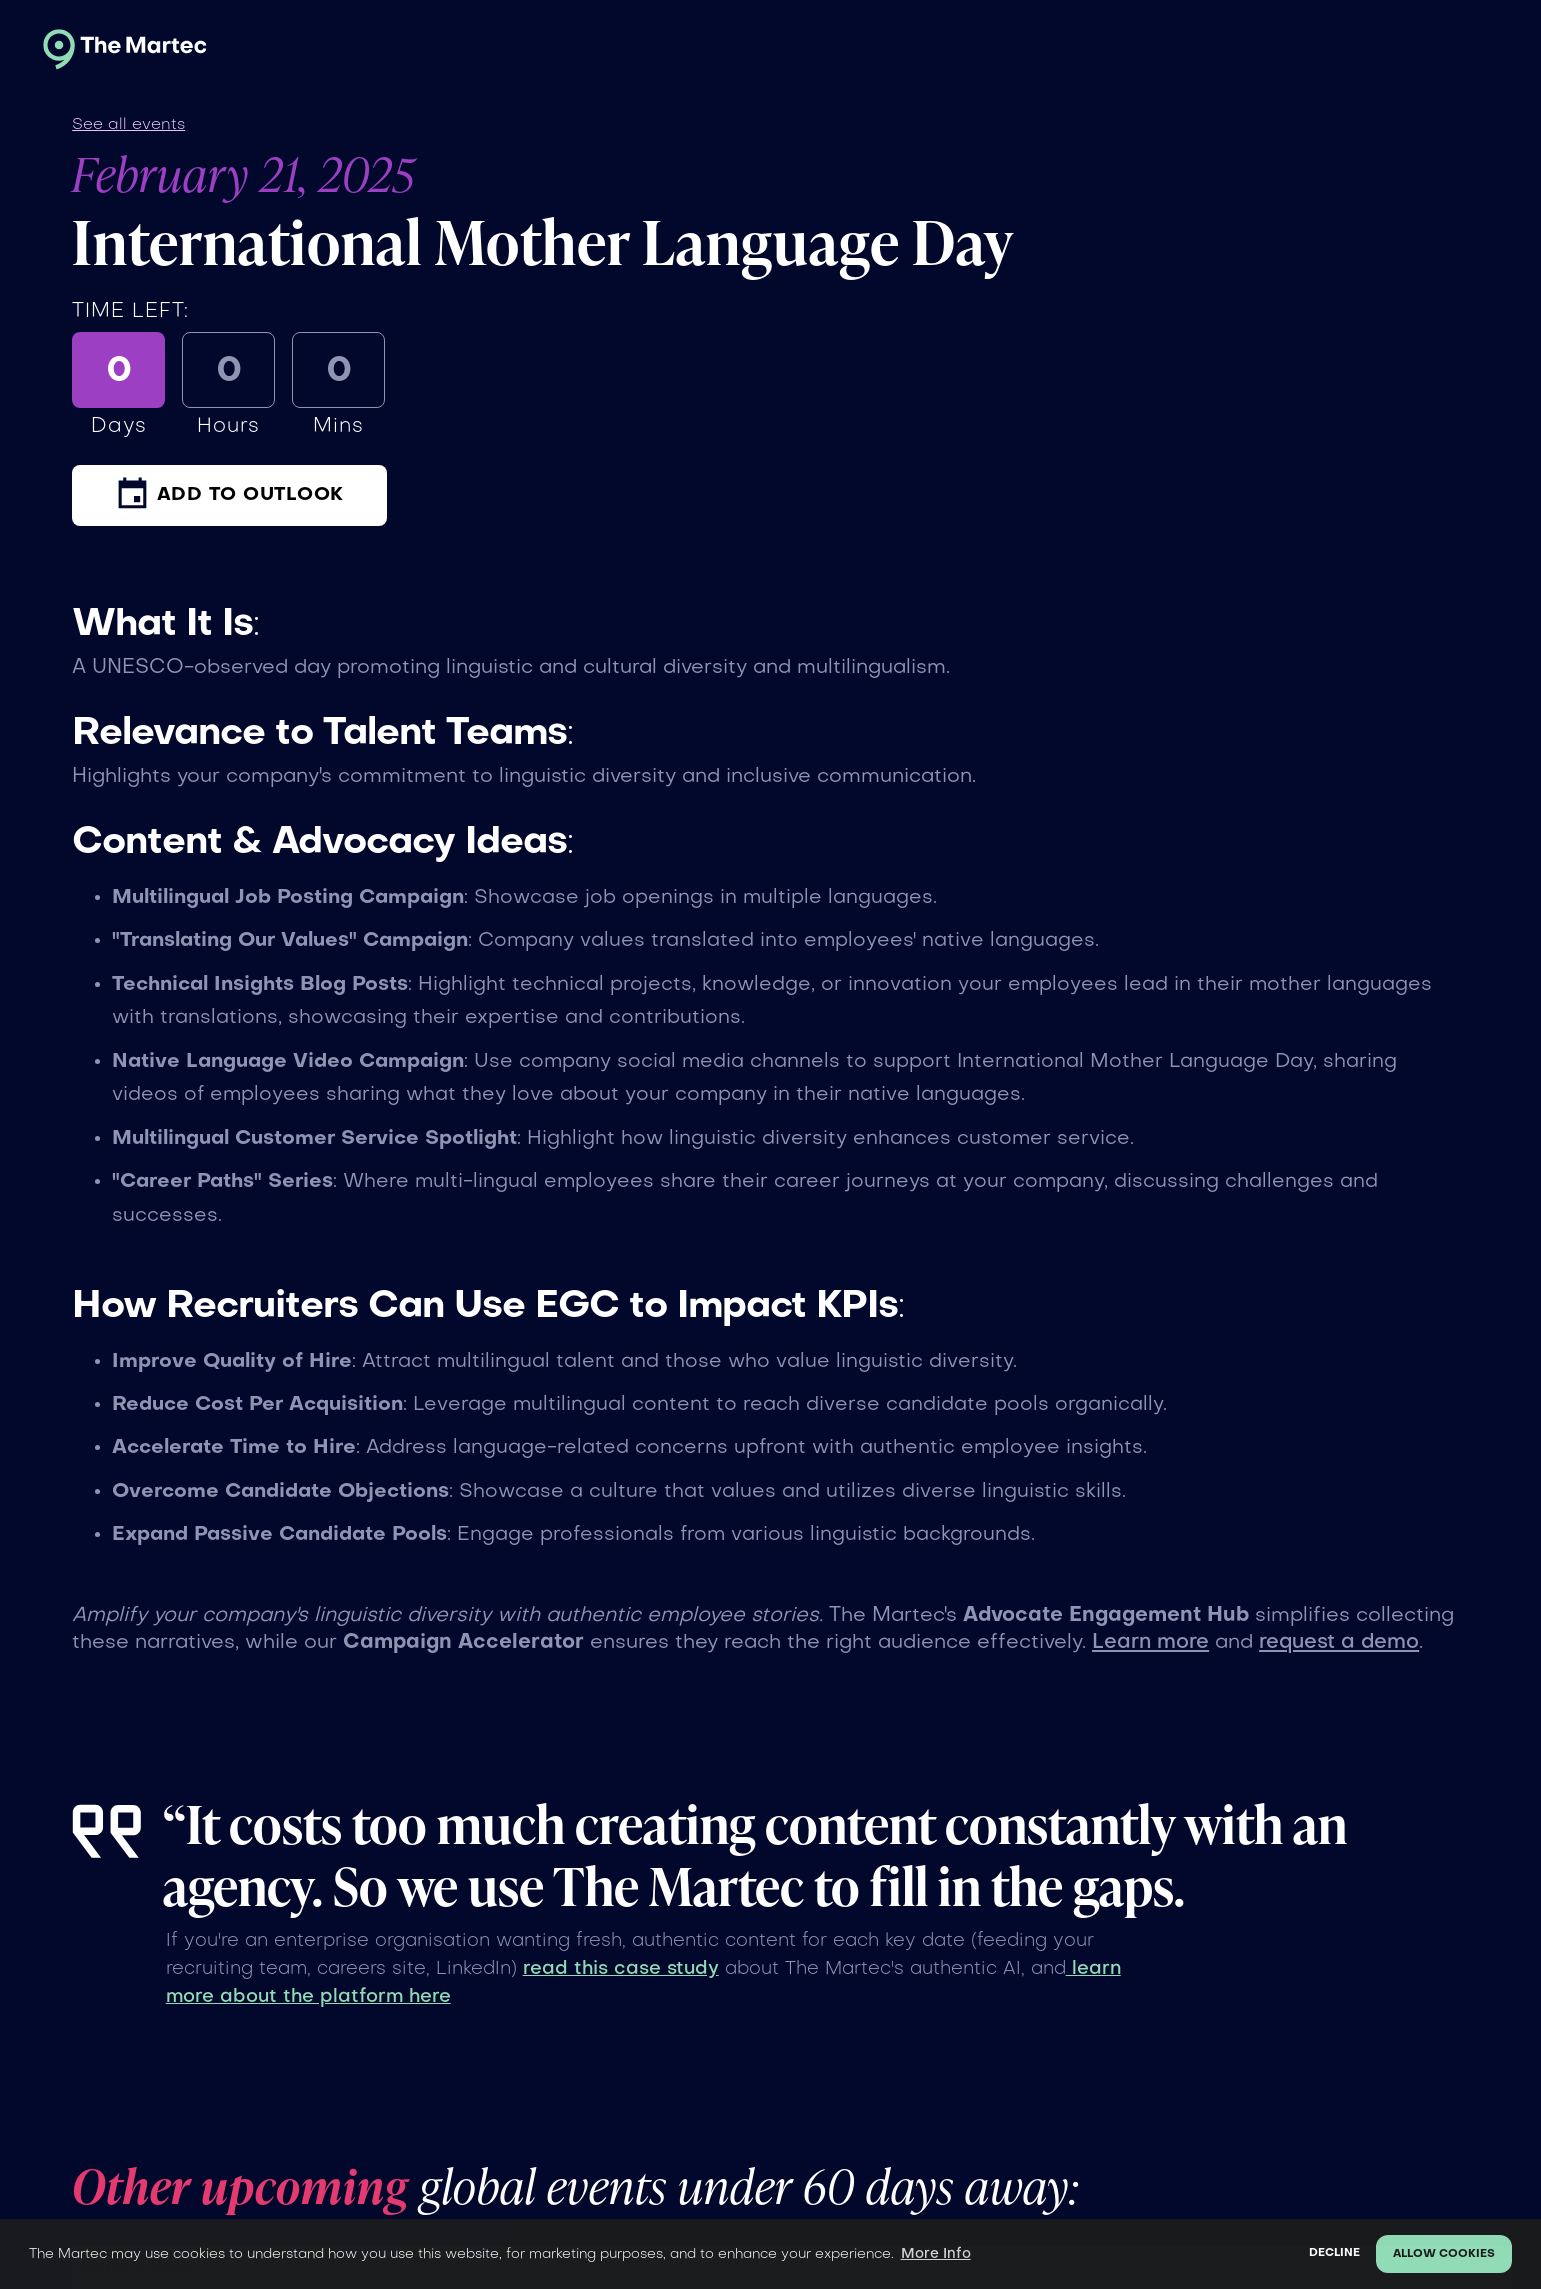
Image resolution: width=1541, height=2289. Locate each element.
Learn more (1150, 1643)
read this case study (621, 1969)
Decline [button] (1334, 2253)
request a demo (1339, 1643)
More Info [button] (936, 2254)
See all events (128, 125)
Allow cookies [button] (1444, 2254)
